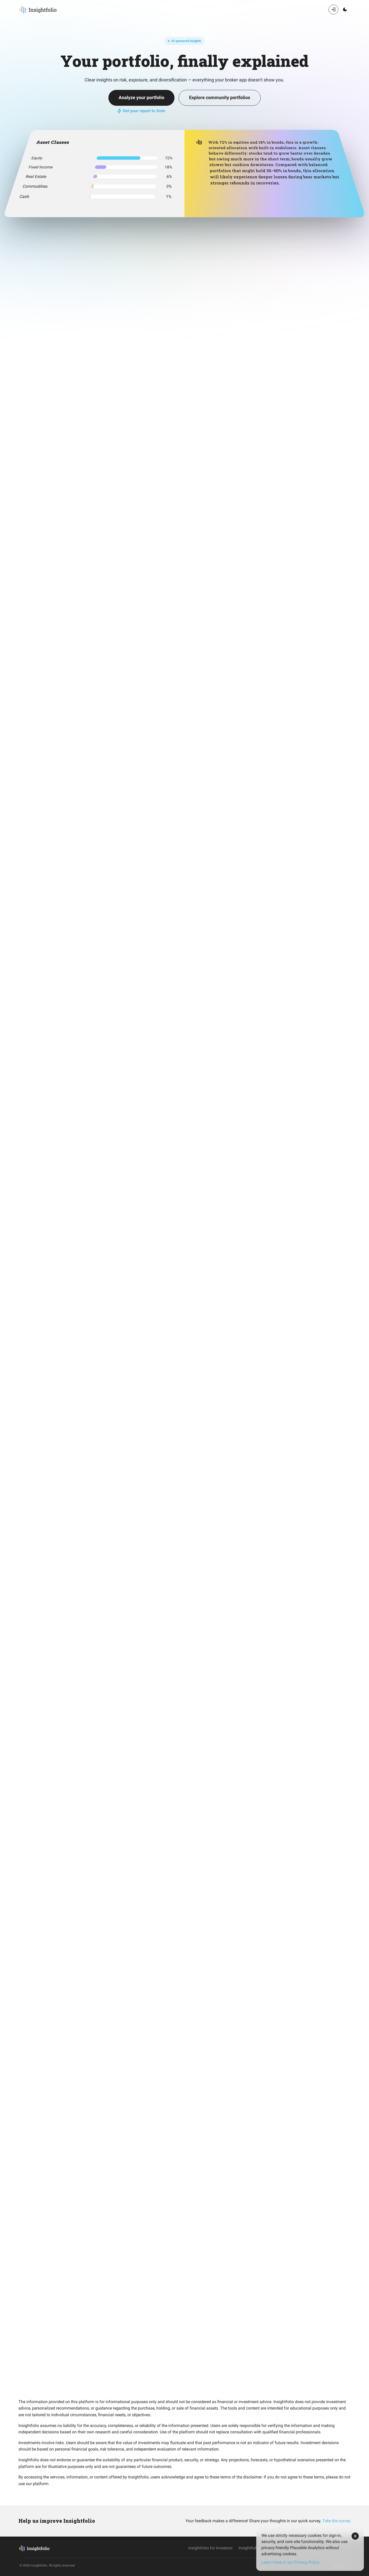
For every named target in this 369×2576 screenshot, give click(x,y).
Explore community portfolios (219, 97)
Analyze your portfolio (141, 97)
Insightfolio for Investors (210, 2548)
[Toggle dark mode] (345, 9)
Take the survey (336, 2520)
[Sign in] (333, 9)
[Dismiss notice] (355, 2536)
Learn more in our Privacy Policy (290, 2562)
